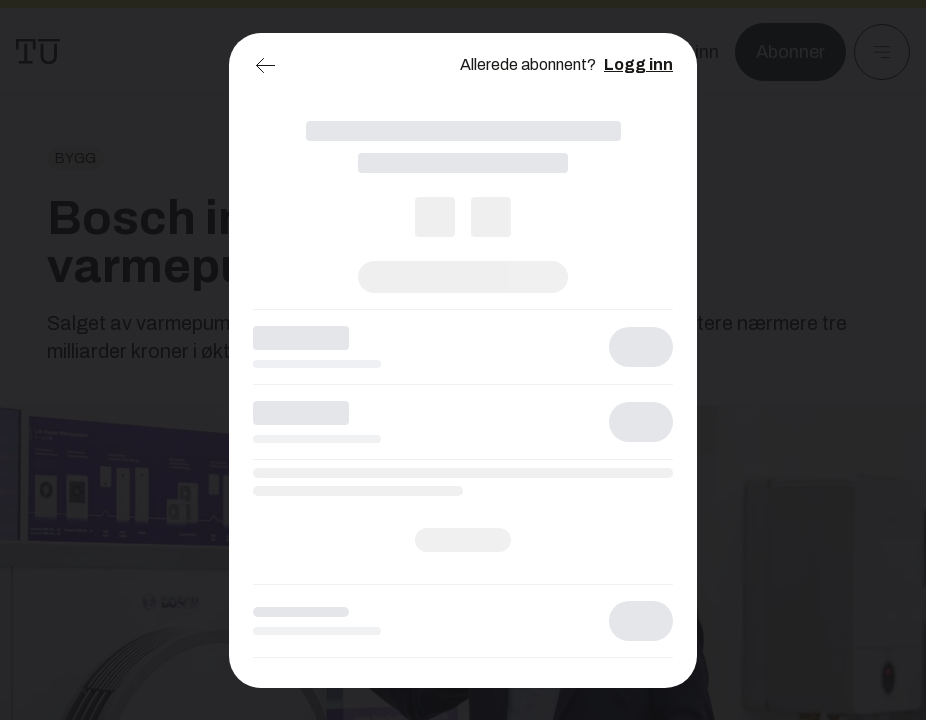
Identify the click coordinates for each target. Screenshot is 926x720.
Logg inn (638, 64)
